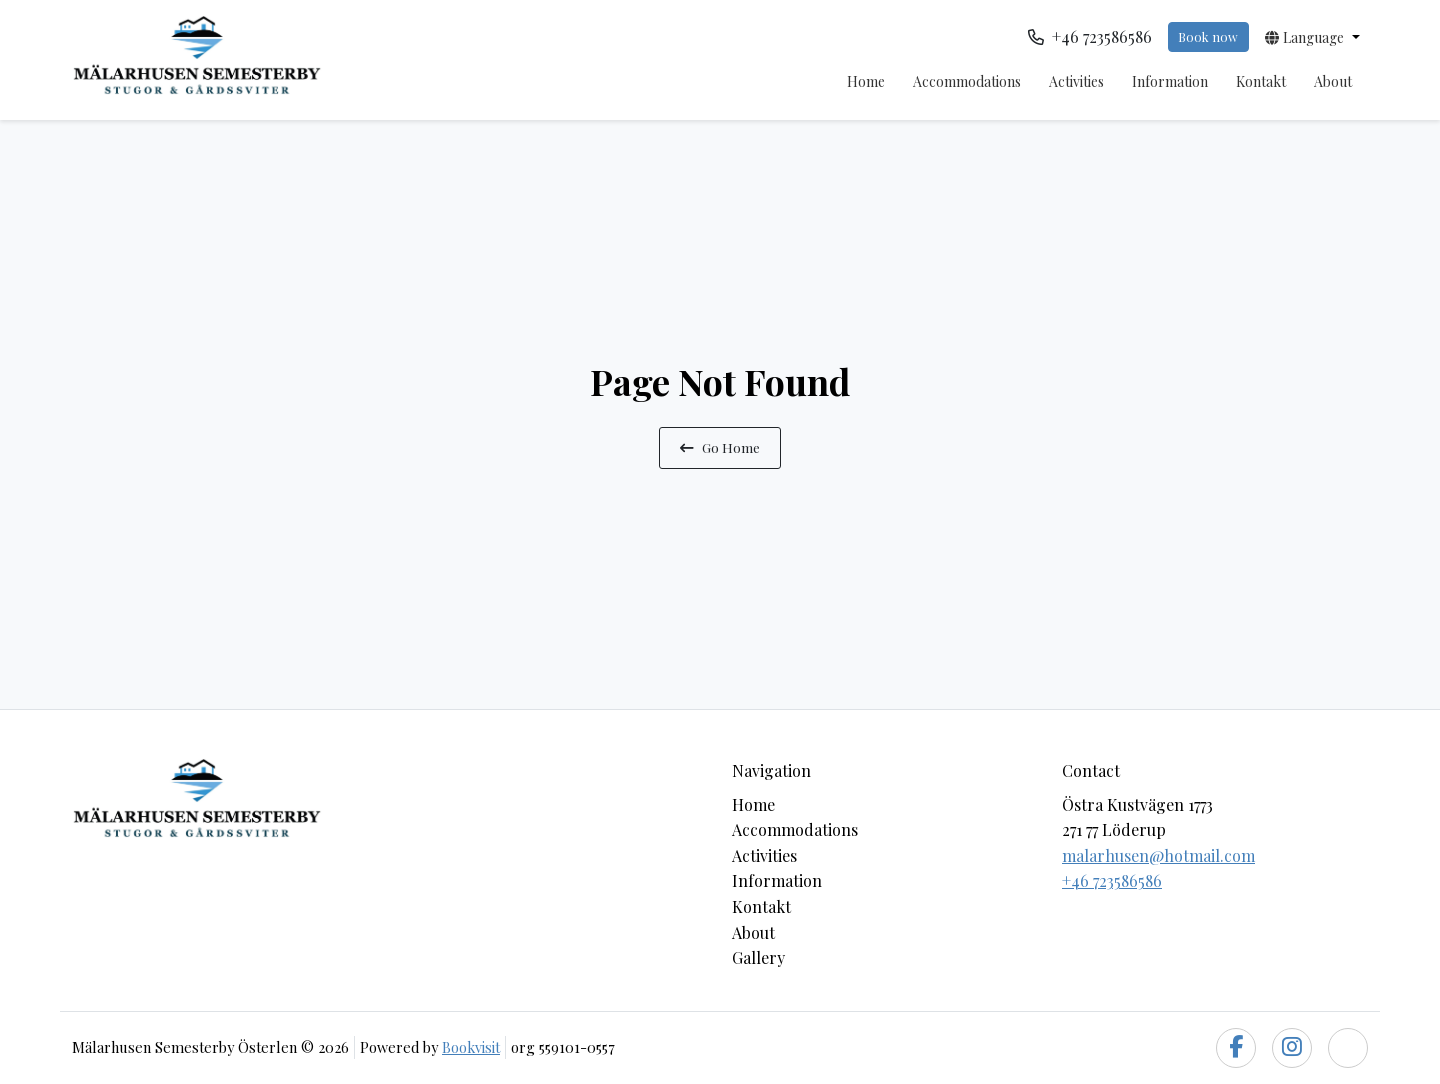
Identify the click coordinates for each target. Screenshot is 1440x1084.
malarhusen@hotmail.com (1158, 855)
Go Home (720, 447)
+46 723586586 (1112, 880)
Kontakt (1261, 81)
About (1333, 81)
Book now (1208, 36)
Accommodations (967, 81)
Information (1170, 81)
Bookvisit (471, 1047)
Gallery (758, 957)
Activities (1076, 81)
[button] (1312, 37)
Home (866, 81)
